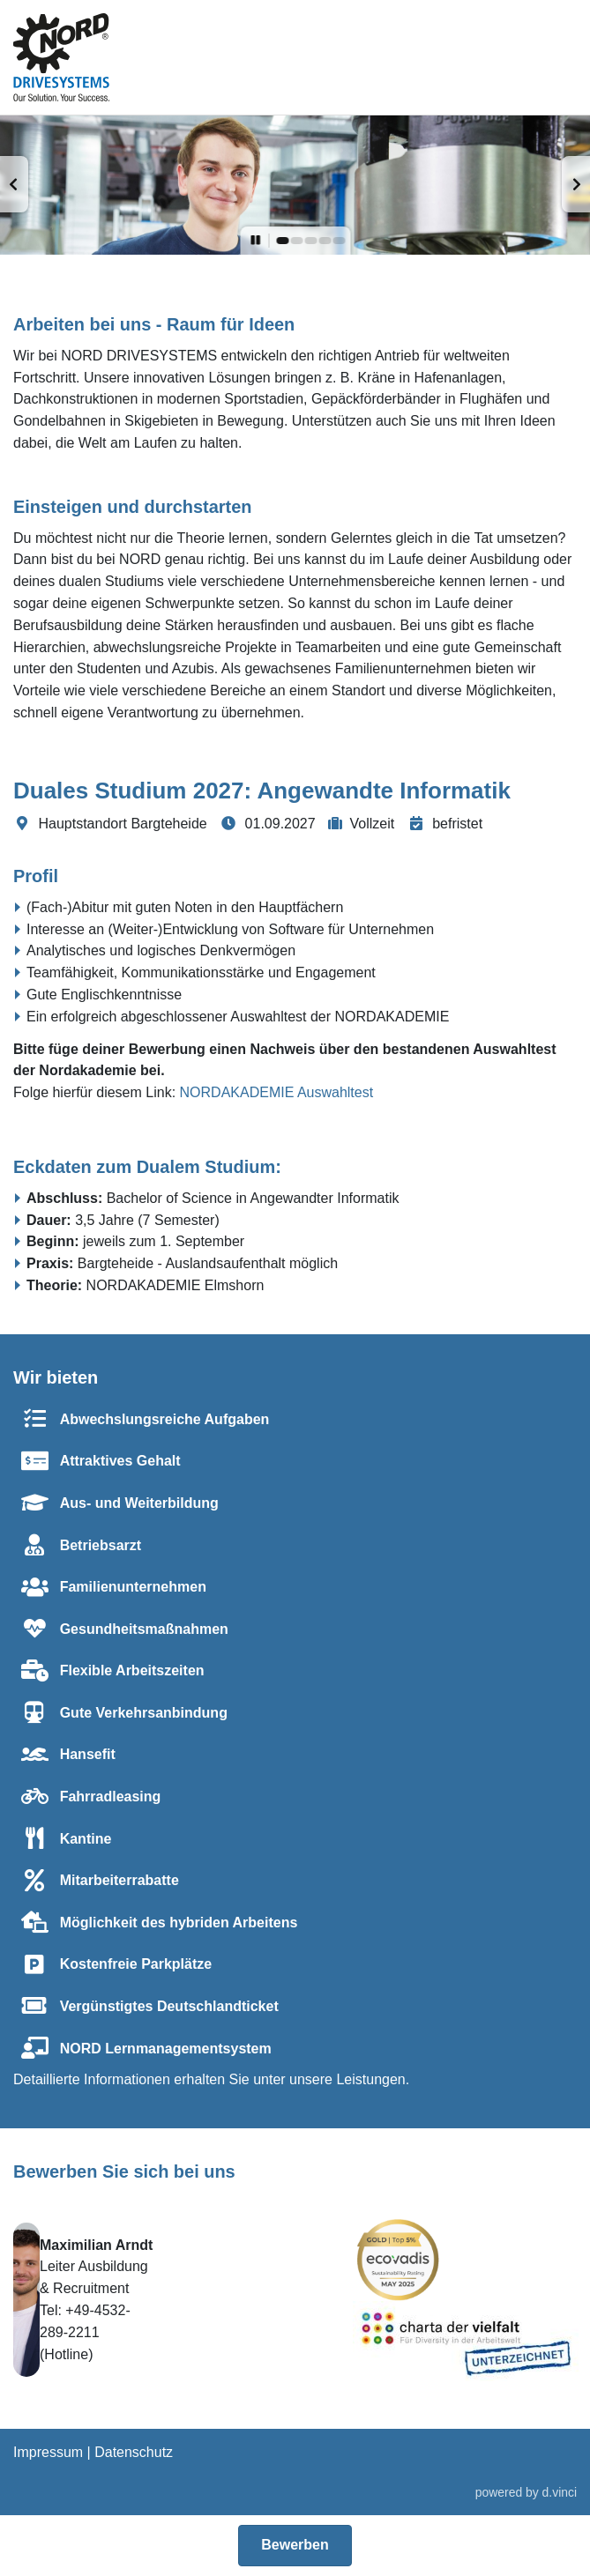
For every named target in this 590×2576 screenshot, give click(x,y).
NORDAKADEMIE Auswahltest (277, 1092)
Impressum (48, 2452)
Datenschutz (133, 2452)
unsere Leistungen (347, 2079)
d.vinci (559, 2492)
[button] (14, 184)
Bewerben (294, 2544)
